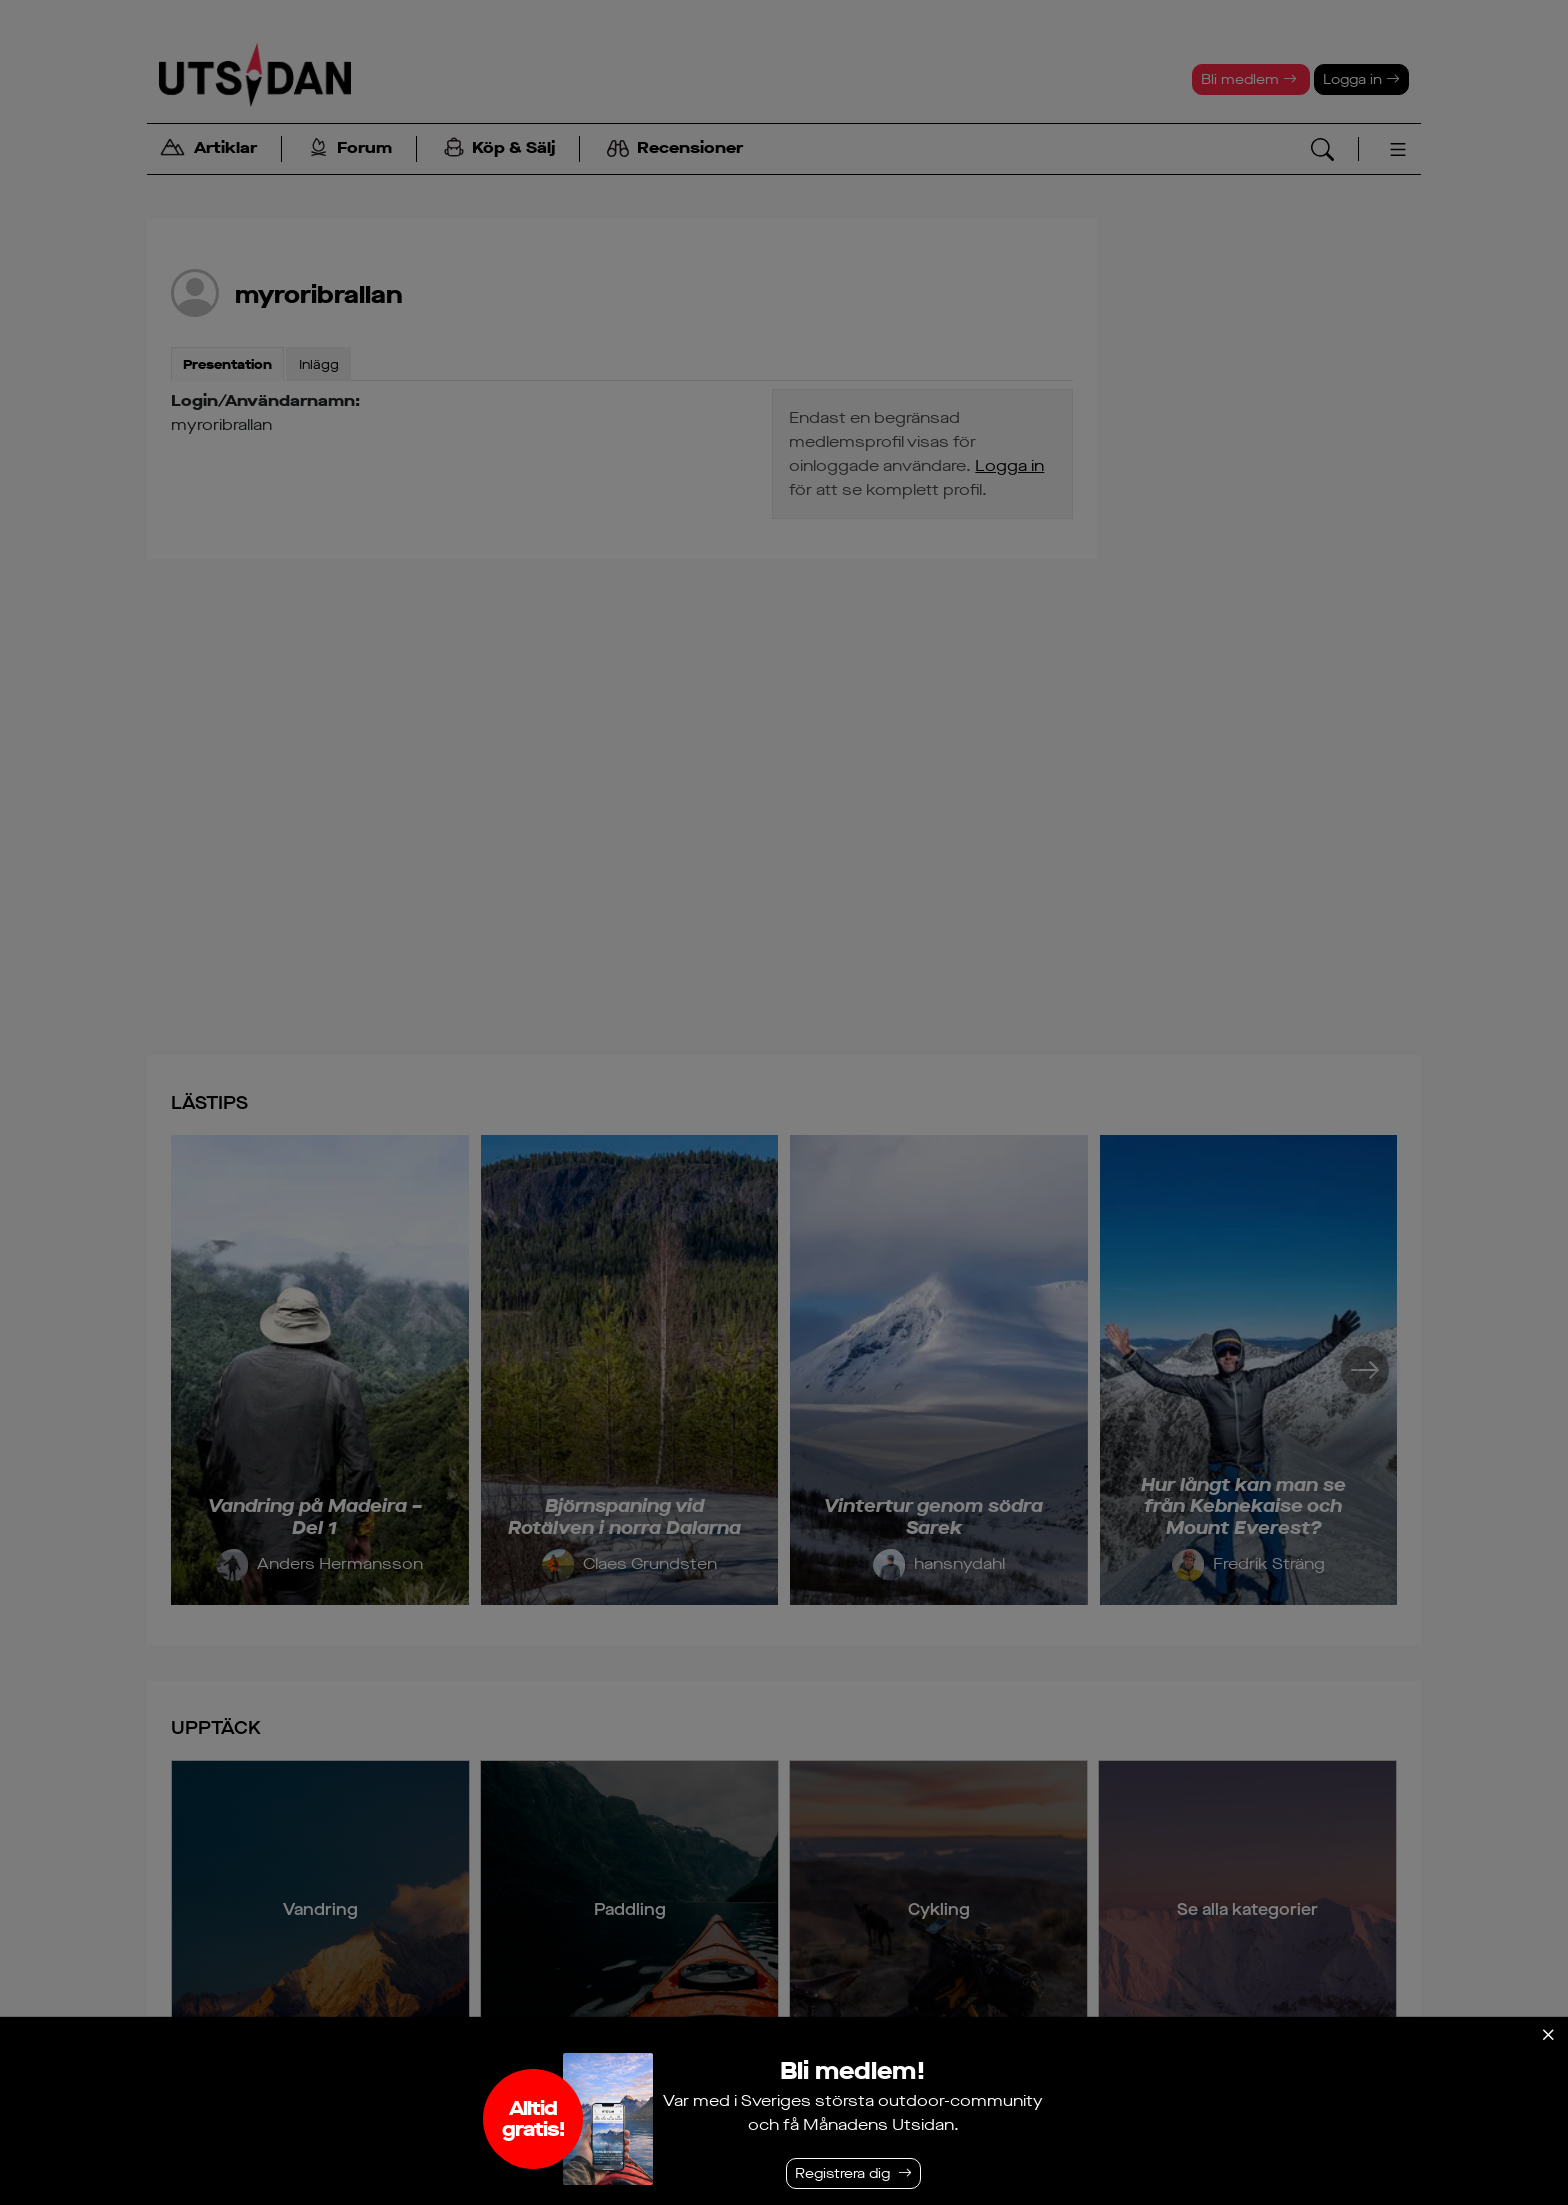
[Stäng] (1548, 2035)
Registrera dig (842, 2173)
